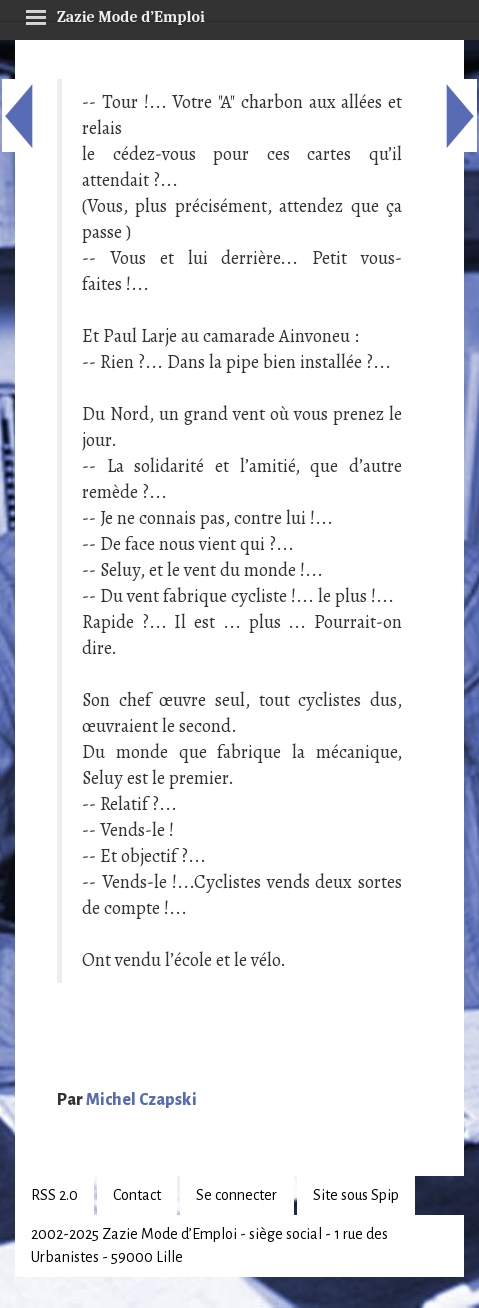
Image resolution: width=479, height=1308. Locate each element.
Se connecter (236, 1195)
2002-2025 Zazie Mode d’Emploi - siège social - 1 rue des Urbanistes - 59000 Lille (209, 1245)
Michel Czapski (141, 1100)
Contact (137, 1195)
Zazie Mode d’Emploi (115, 14)
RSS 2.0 (54, 1195)
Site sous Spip (356, 1195)
